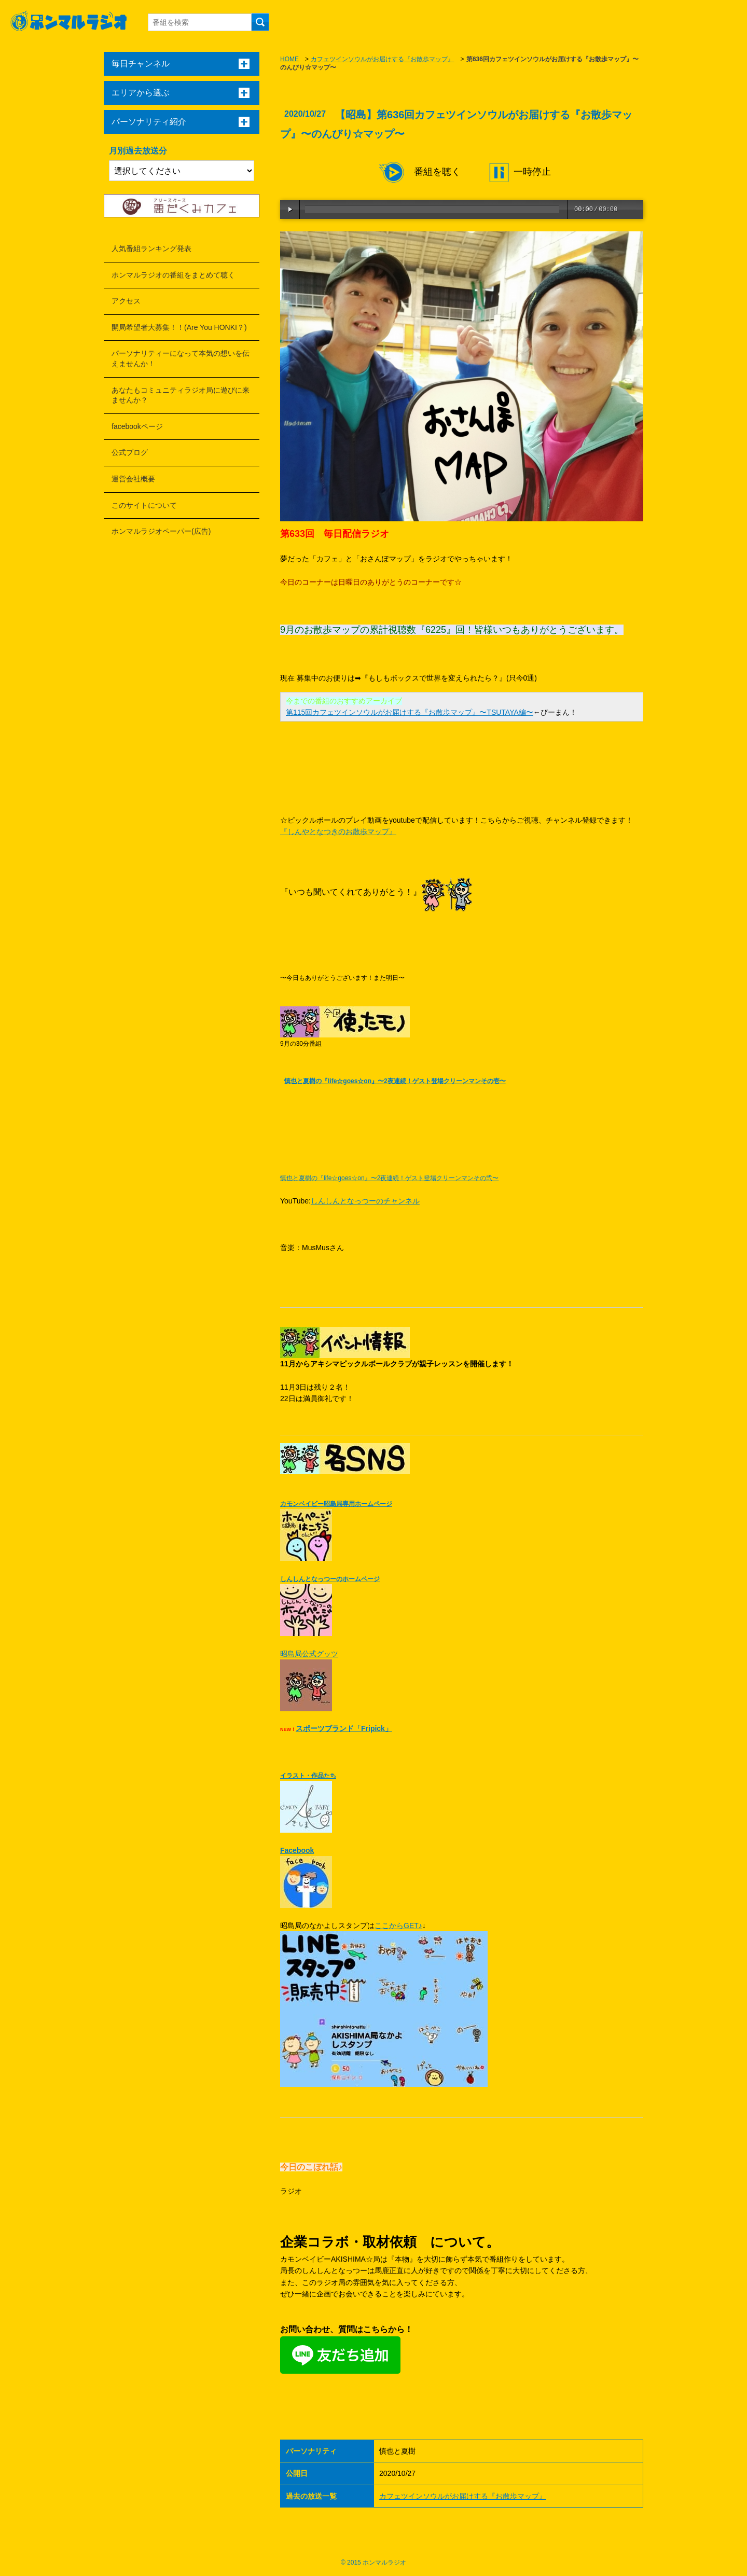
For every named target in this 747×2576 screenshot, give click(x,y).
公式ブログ (130, 452)
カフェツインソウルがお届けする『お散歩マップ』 (382, 59)
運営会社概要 (133, 479)
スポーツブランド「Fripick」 (344, 1728)
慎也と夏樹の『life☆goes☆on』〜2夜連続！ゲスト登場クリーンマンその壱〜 (395, 1081)
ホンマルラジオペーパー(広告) (161, 531)
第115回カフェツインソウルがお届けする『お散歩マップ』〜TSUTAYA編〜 (409, 712)
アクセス (126, 301)
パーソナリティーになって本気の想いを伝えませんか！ (181, 358)
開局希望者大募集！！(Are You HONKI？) (179, 327)
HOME (289, 59)
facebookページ (137, 426)
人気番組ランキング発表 (151, 248)
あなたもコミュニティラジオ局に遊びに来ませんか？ (181, 395)
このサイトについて (144, 505)
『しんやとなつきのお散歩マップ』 (338, 831)
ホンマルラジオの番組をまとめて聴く (173, 275)
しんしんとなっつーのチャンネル (365, 1201)
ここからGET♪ (398, 1925)
